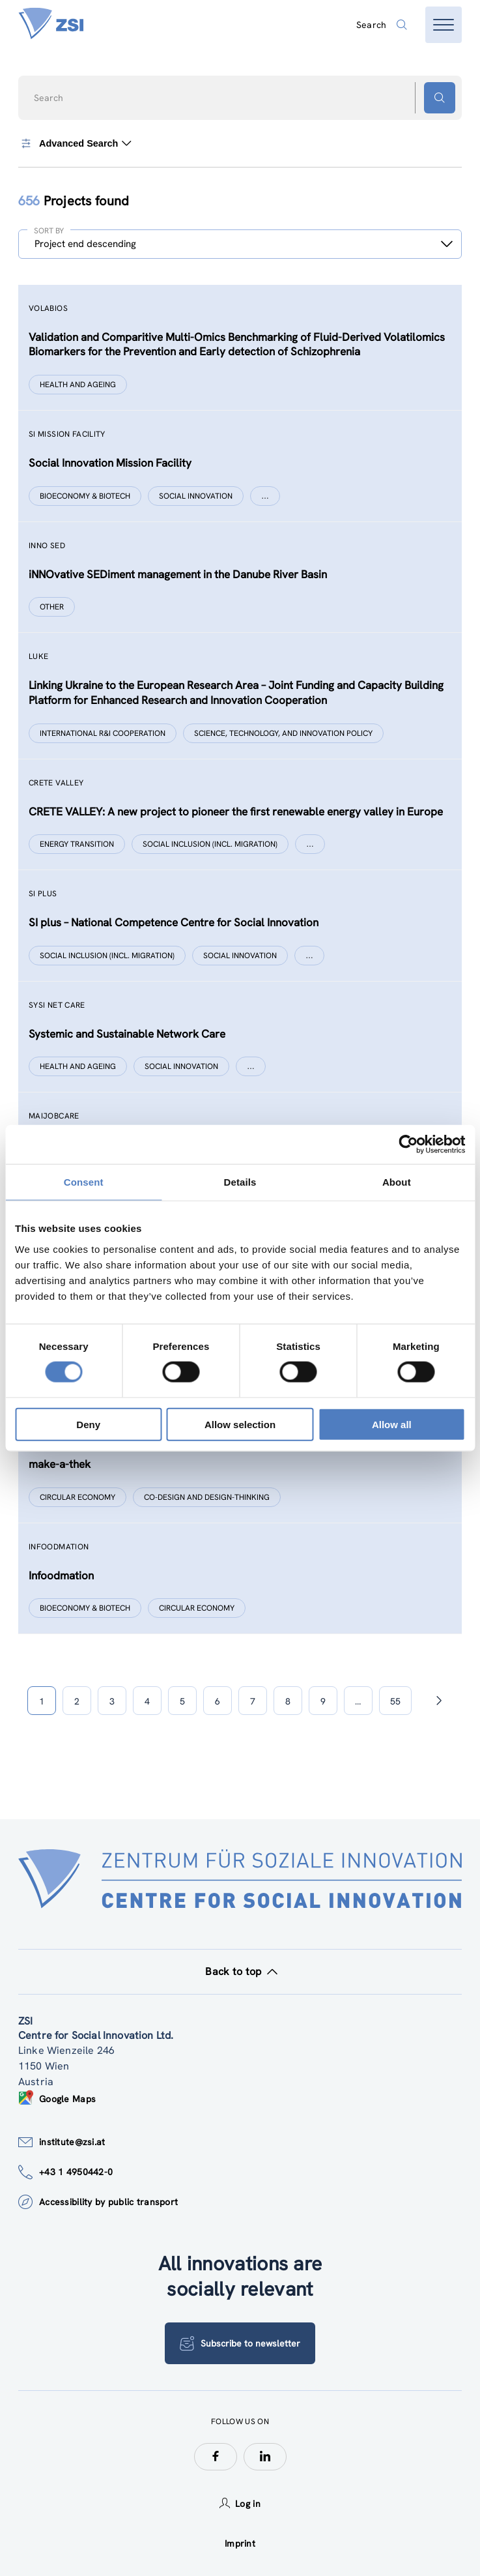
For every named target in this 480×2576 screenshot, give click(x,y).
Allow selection (240, 1423)
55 (395, 1701)
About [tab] (396, 1182)
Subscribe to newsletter (240, 2343)
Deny (88, 1423)
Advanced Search (74, 143)
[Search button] (439, 97)
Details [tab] (240, 1182)
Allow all (392, 1423)
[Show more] (265, 496)
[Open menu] (443, 25)
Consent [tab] (84, 1182)
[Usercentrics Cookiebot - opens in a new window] (408, 1144)
